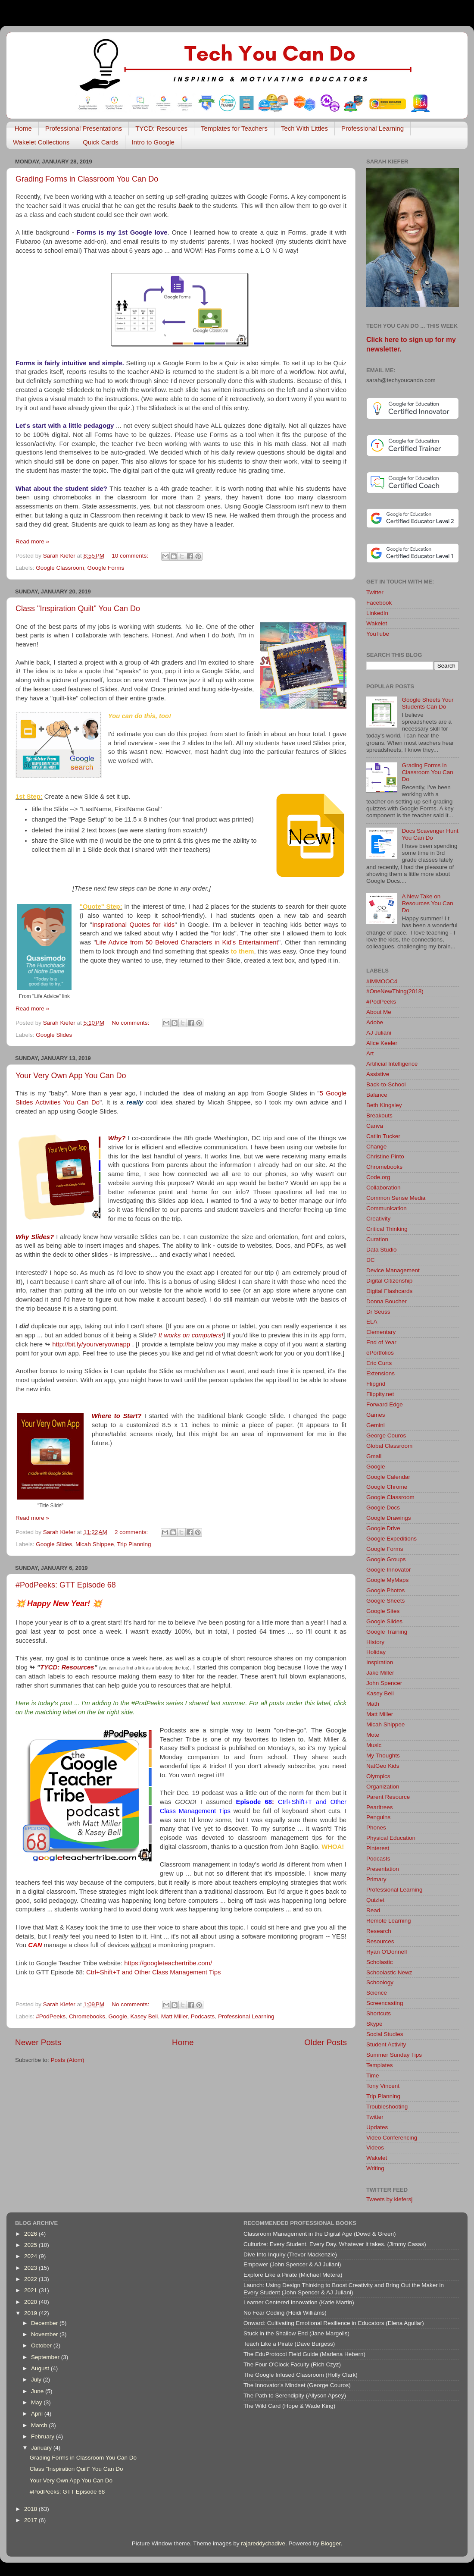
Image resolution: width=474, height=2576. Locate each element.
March (40, 2425)
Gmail (373, 1456)
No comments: (131, 1023)
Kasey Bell (144, 2016)
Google (117, 2016)
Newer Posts (38, 2042)
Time (372, 2075)
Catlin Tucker (383, 1136)
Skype (374, 2024)
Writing (375, 2168)
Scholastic (379, 1962)
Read (373, 1910)
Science (376, 1992)
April (37, 2413)
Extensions (380, 1373)
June (38, 2391)
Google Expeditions (391, 1538)
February (43, 2436)
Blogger (331, 2543)
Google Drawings (388, 1518)
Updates (377, 2127)
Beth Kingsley (384, 1105)
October (42, 2345)
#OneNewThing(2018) (395, 991)
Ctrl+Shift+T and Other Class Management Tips (153, 1972)
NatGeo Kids (382, 1766)
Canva (374, 1126)
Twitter (375, 592)
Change (376, 1146)
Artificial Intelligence (392, 1064)
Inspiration (379, 1662)
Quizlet (375, 1900)
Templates (379, 2065)
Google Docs (383, 1507)
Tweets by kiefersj (389, 2199)
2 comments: (132, 1532)
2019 (31, 2313)
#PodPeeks (50, 2016)
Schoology (379, 1982)
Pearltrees (379, 1807)
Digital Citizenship (389, 1280)
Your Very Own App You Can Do (71, 1075)
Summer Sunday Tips (394, 2055)
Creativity (378, 1218)
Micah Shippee (94, 1544)
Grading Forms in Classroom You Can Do (87, 179)
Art (370, 1053)
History (375, 1642)
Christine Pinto (385, 1156)
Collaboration (383, 1187)
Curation (377, 1239)
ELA (371, 1321)
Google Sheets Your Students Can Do (427, 703)
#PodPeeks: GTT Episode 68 (66, 1585)
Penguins (378, 1817)
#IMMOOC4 (381, 981)
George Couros (386, 1435)
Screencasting (384, 2003)
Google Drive (383, 1528)
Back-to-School (386, 1084)
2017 (31, 2520)
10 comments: (131, 555)
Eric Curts (379, 1363)
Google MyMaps (387, 1580)
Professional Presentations (83, 128)
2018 (31, 2509)
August (41, 2368)
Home (23, 128)
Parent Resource (388, 1797)
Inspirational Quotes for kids (133, 924)
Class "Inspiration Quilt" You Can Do (78, 608)
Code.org (378, 1177)
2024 (31, 2256)
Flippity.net (380, 1394)
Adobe (374, 1022)
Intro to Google (153, 142)
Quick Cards (100, 142)
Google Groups (386, 1559)
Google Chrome (386, 1487)
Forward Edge (384, 1404)
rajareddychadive (263, 2543)
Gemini (375, 1425)
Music (373, 1745)
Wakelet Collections (41, 142)
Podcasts (203, 2016)
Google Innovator (388, 1569)
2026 (31, 2234)
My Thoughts (383, 1755)
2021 (31, 2290)
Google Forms (106, 568)
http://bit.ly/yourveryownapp (91, 1344)
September (46, 2357)
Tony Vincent (382, 2086)
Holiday (376, 1652)
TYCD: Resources (161, 128)
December (45, 2323)
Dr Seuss (378, 1311)
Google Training (386, 1631)
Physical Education (390, 1838)
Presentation (382, 1869)
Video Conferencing (391, 2137)
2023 (31, 2268)
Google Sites (382, 1611)
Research (378, 1931)
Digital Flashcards (389, 1291)
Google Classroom (60, 568)
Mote (372, 1735)
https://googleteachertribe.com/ (168, 1963)
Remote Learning (388, 1920)
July (37, 2379)
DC (370, 1260)
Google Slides (54, 1035)
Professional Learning (372, 128)
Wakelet (376, 623)
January (42, 2447)
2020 (31, 2302)
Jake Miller (380, 1672)
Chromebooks (87, 2016)
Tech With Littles (304, 128)
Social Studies (384, 2034)
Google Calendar (388, 1477)
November (45, 2334)
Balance (376, 1095)
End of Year (381, 1342)
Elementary (381, 1332)
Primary (376, 1879)
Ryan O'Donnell (386, 1951)
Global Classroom (389, 1446)
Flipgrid (375, 1384)
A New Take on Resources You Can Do (427, 903)
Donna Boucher (386, 1301)
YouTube (377, 634)
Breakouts (379, 1115)
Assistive (377, 1074)
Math (372, 1704)
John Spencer (384, 1683)
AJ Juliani (378, 1032)
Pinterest (377, 1848)
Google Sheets (385, 1600)
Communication (386, 1208)
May (37, 2402)
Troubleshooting (387, 2106)
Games (375, 1415)
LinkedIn (377, 613)
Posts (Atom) (67, 2060)
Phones (376, 1827)
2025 (31, 2245)
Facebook (379, 602)
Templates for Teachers (234, 128)
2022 (31, 2279)
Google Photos (385, 1590)
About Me (378, 1012)
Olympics (378, 1776)
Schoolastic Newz (389, 1972)
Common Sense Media (395, 1198)
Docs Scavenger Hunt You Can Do (430, 834)
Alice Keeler (381, 1043)
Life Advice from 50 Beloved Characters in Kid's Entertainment (187, 942)
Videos (375, 2147)
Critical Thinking (387, 1229)
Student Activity (386, 2044)
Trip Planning (134, 1544)
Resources (380, 1941)
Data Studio (381, 1249)
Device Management (393, 1270)
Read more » (32, 541)
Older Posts (325, 2042)
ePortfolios (380, 1352)
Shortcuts (378, 2013)
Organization (382, 1786)
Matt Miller (174, 2016)
